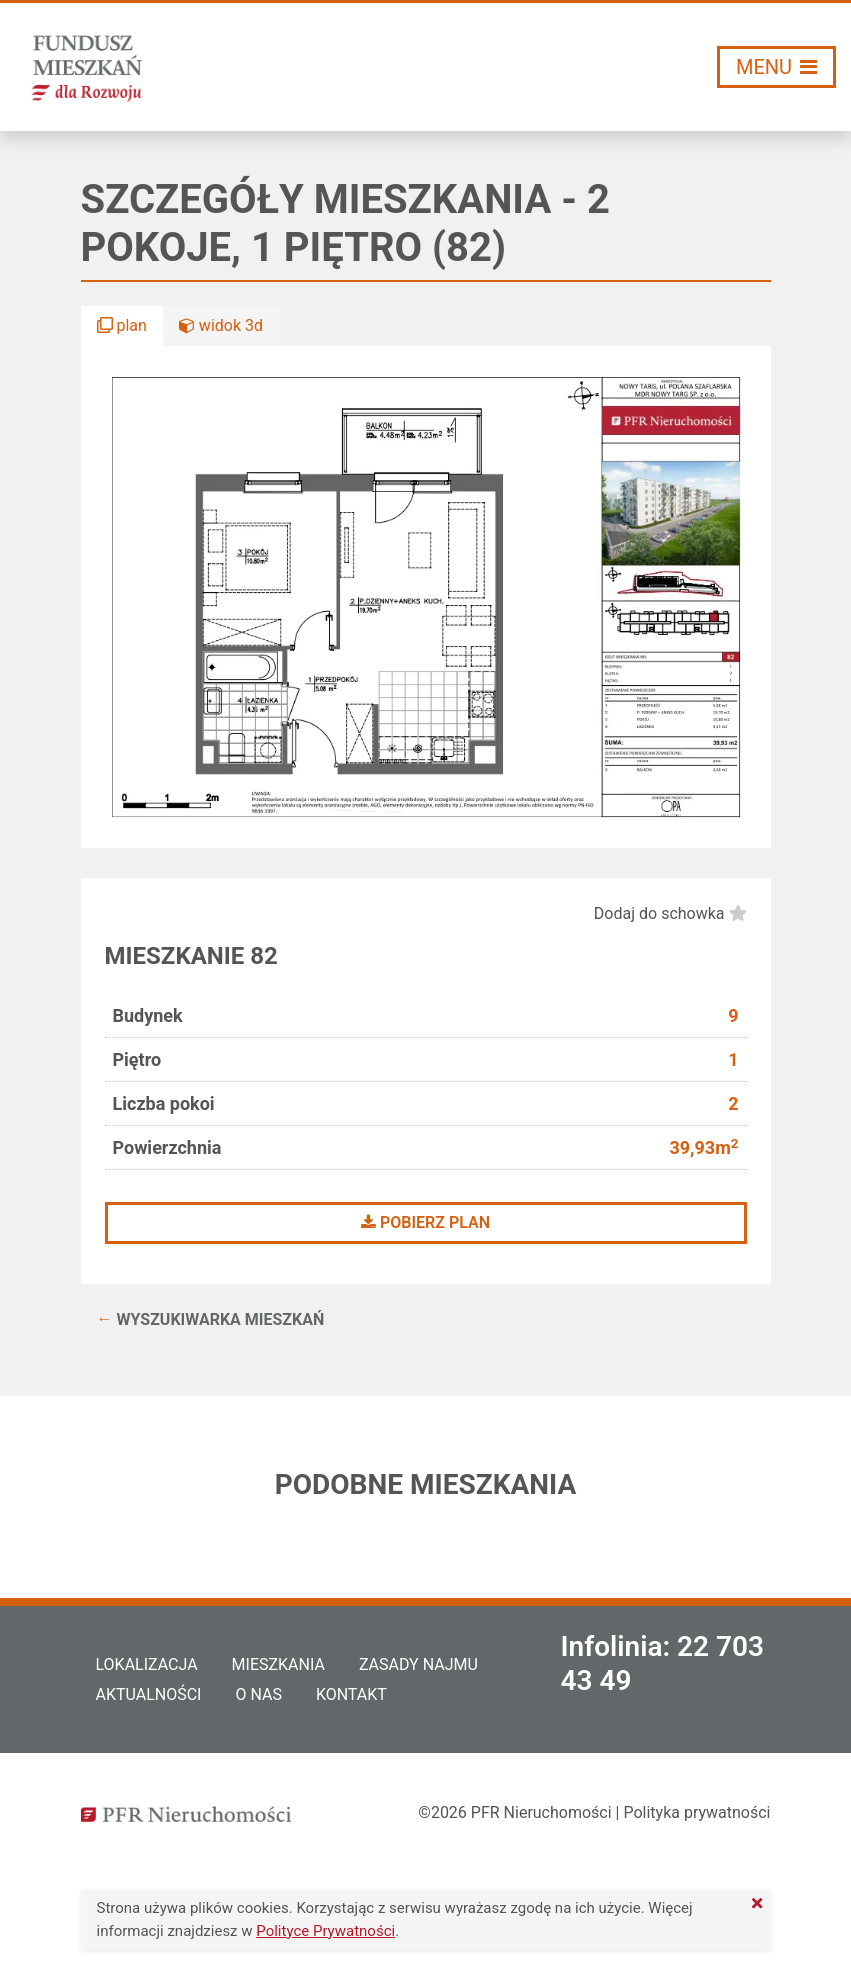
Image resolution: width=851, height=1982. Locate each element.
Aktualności (149, 1694)
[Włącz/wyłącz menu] (776, 67)
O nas (258, 1694)
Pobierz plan (425, 1222)
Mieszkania (278, 1664)
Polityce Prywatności (325, 1931)
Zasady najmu (418, 1664)
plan (122, 325)
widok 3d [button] (221, 325)
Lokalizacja (147, 1664)
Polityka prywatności (696, 1812)
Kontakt (351, 1694)
